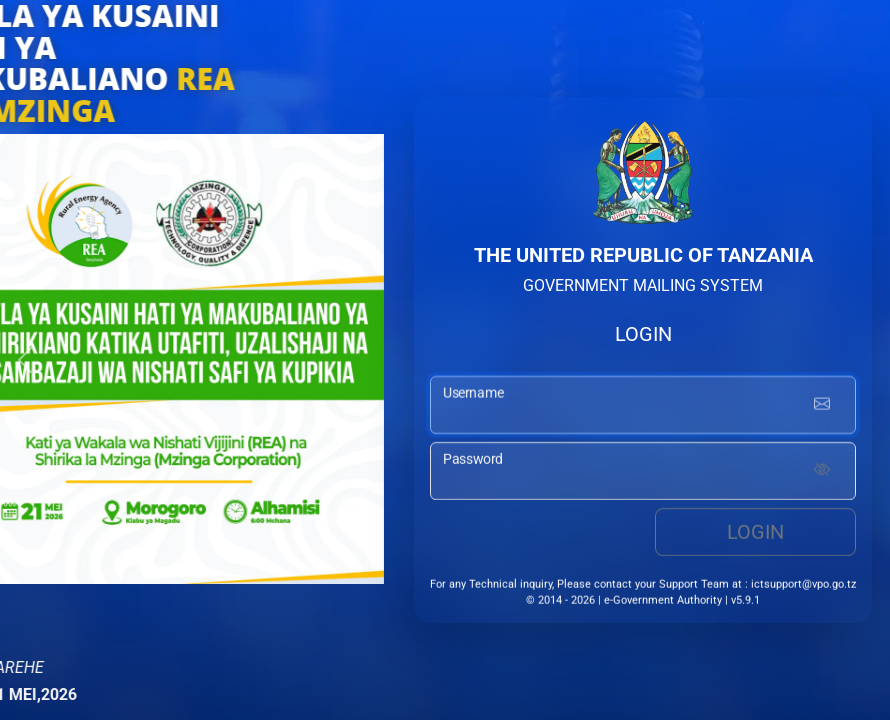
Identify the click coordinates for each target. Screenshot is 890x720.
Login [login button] (755, 535)
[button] (25, 360)
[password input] (643, 474)
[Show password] (822, 474)
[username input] (643, 408)
